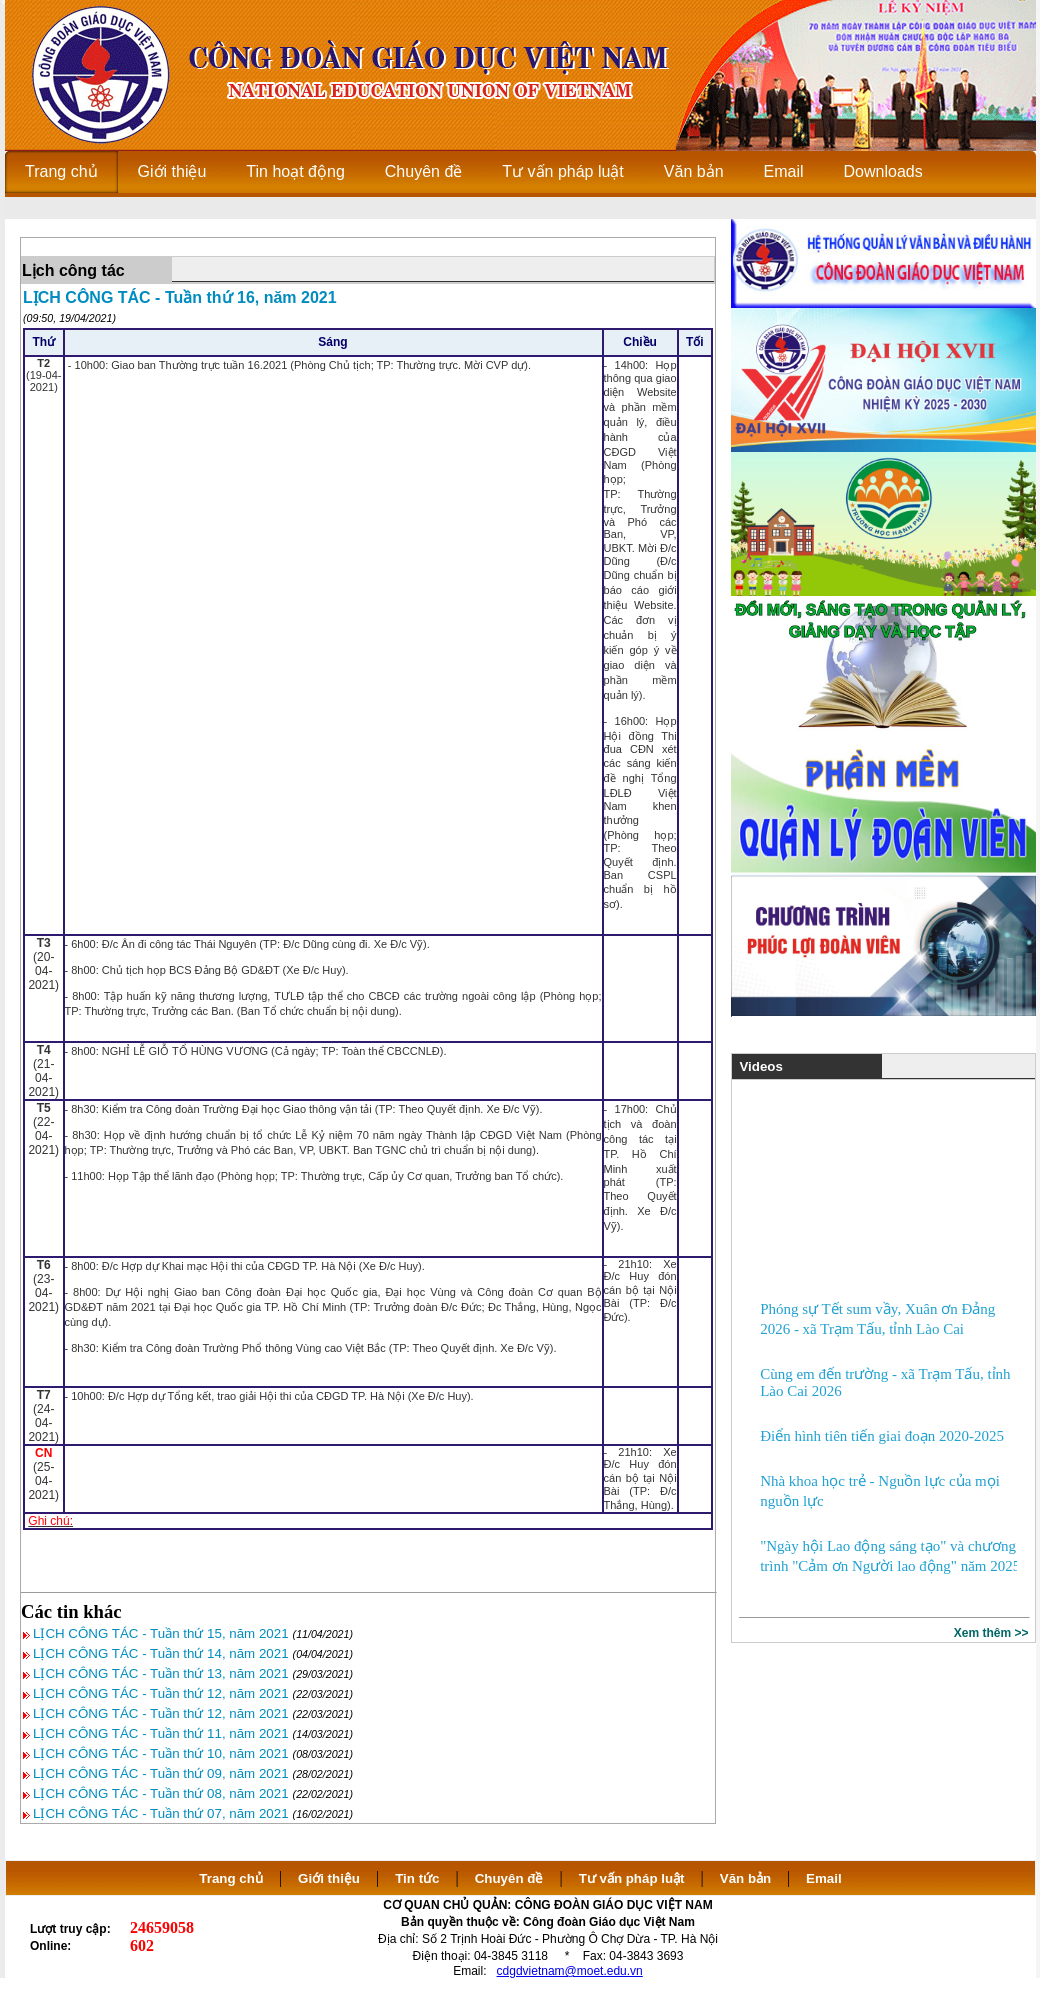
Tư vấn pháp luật (632, 1878)
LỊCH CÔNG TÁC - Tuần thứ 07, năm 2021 (161, 1813)
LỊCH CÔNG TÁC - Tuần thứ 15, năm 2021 (161, 1633)
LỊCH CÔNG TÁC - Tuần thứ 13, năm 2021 (161, 1673)
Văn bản (747, 1878)
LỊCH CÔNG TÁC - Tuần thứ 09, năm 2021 (161, 1773)
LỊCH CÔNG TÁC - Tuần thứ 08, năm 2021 (161, 1793)
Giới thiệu (329, 1878)
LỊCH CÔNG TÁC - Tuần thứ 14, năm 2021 (161, 1653)
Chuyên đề (509, 1878)
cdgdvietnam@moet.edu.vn (570, 1971)
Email (824, 1878)
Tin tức (417, 1878)
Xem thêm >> (991, 1633)
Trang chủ (231, 1878)
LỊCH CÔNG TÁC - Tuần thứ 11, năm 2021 (161, 1733)
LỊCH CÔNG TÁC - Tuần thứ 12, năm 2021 (161, 1693)
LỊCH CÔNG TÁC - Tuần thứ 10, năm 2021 (161, 1753)
